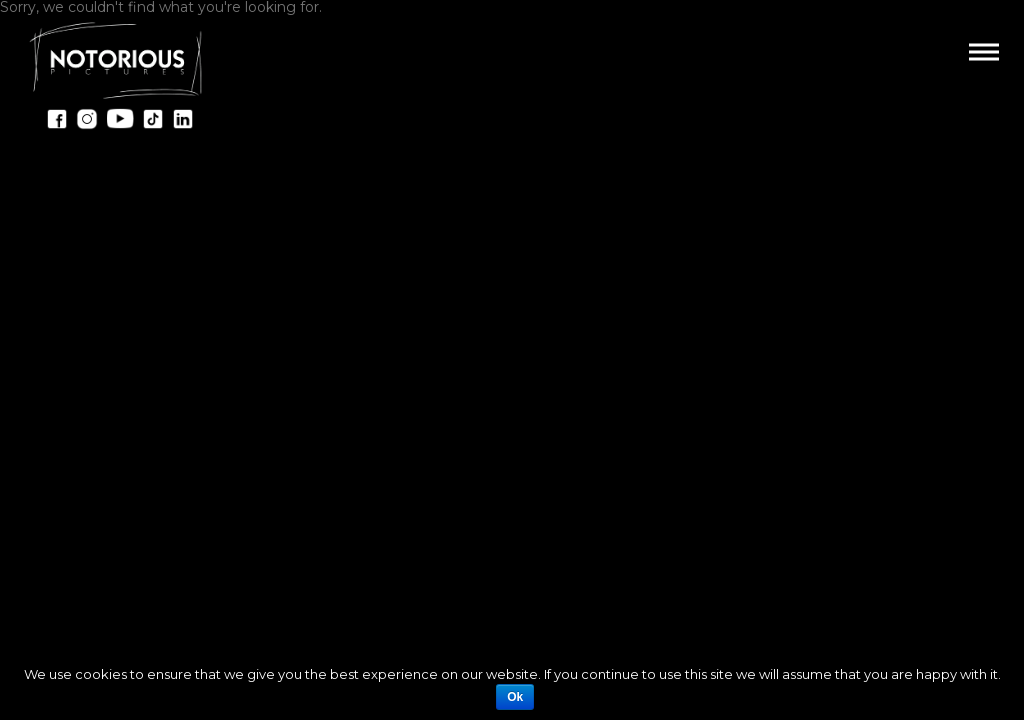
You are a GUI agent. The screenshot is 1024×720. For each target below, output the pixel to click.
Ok (515, 697)
